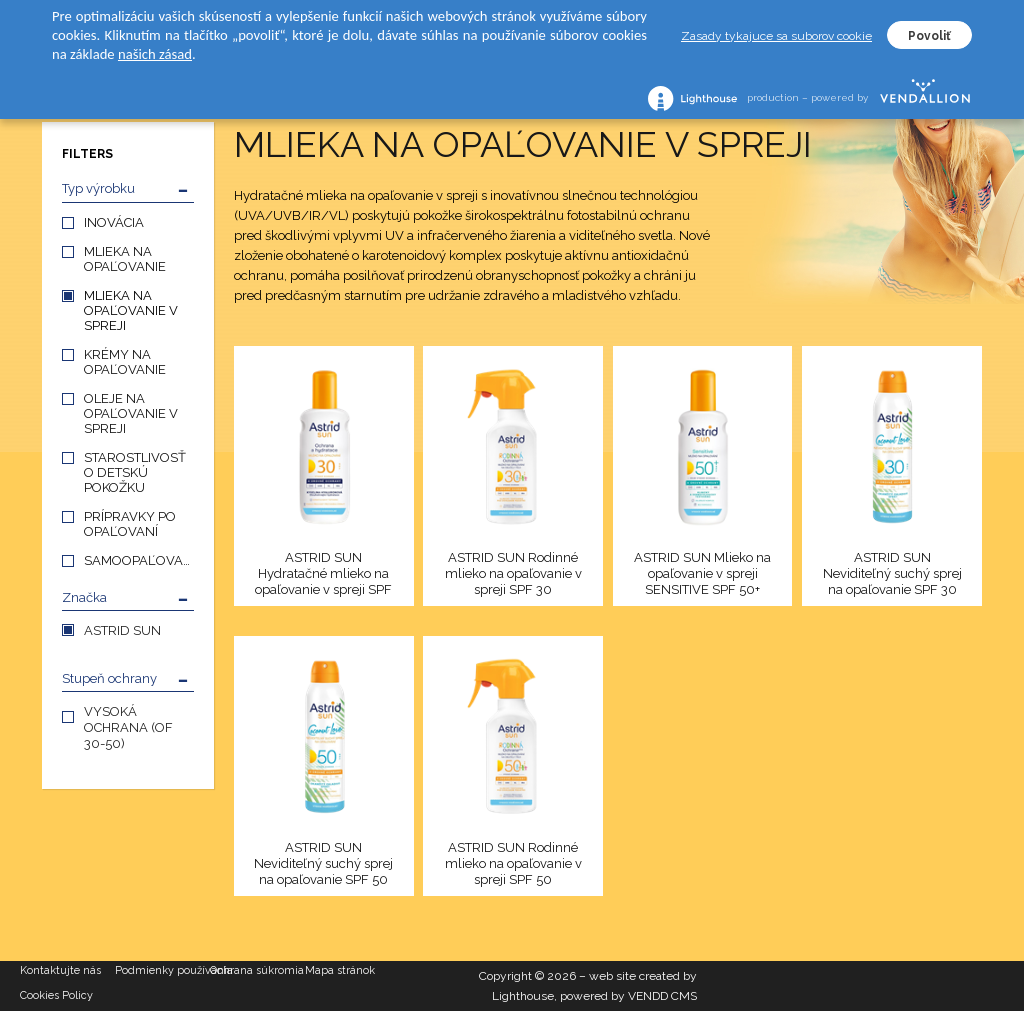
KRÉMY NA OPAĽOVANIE (125, 362)
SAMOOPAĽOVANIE (139, 560)
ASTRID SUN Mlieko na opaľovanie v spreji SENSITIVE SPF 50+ (702, 573)
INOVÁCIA (114, 222)
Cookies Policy (56, 995)
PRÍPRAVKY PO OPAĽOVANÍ (130, 524)
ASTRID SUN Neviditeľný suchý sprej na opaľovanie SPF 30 (892, 573)
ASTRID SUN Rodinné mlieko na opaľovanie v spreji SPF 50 (513, 863)
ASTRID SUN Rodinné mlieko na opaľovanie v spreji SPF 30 (513, 573)
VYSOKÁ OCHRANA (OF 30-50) (128, 727)
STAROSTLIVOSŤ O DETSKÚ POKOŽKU (135, 472)
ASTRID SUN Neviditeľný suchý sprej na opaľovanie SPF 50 (323, 863)
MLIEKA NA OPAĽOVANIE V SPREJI (131, 310)
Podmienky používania (162, 970)
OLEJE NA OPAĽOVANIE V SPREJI (131, 413)
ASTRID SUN (122, 630)
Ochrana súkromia (257, 970)
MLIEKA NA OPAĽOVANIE (125, 259)
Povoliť (929, 36)
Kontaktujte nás (60, 970)
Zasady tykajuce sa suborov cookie (776, 36)
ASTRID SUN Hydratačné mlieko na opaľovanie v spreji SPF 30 (323, 574)
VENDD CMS (662, 996)
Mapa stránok (340, 970)
